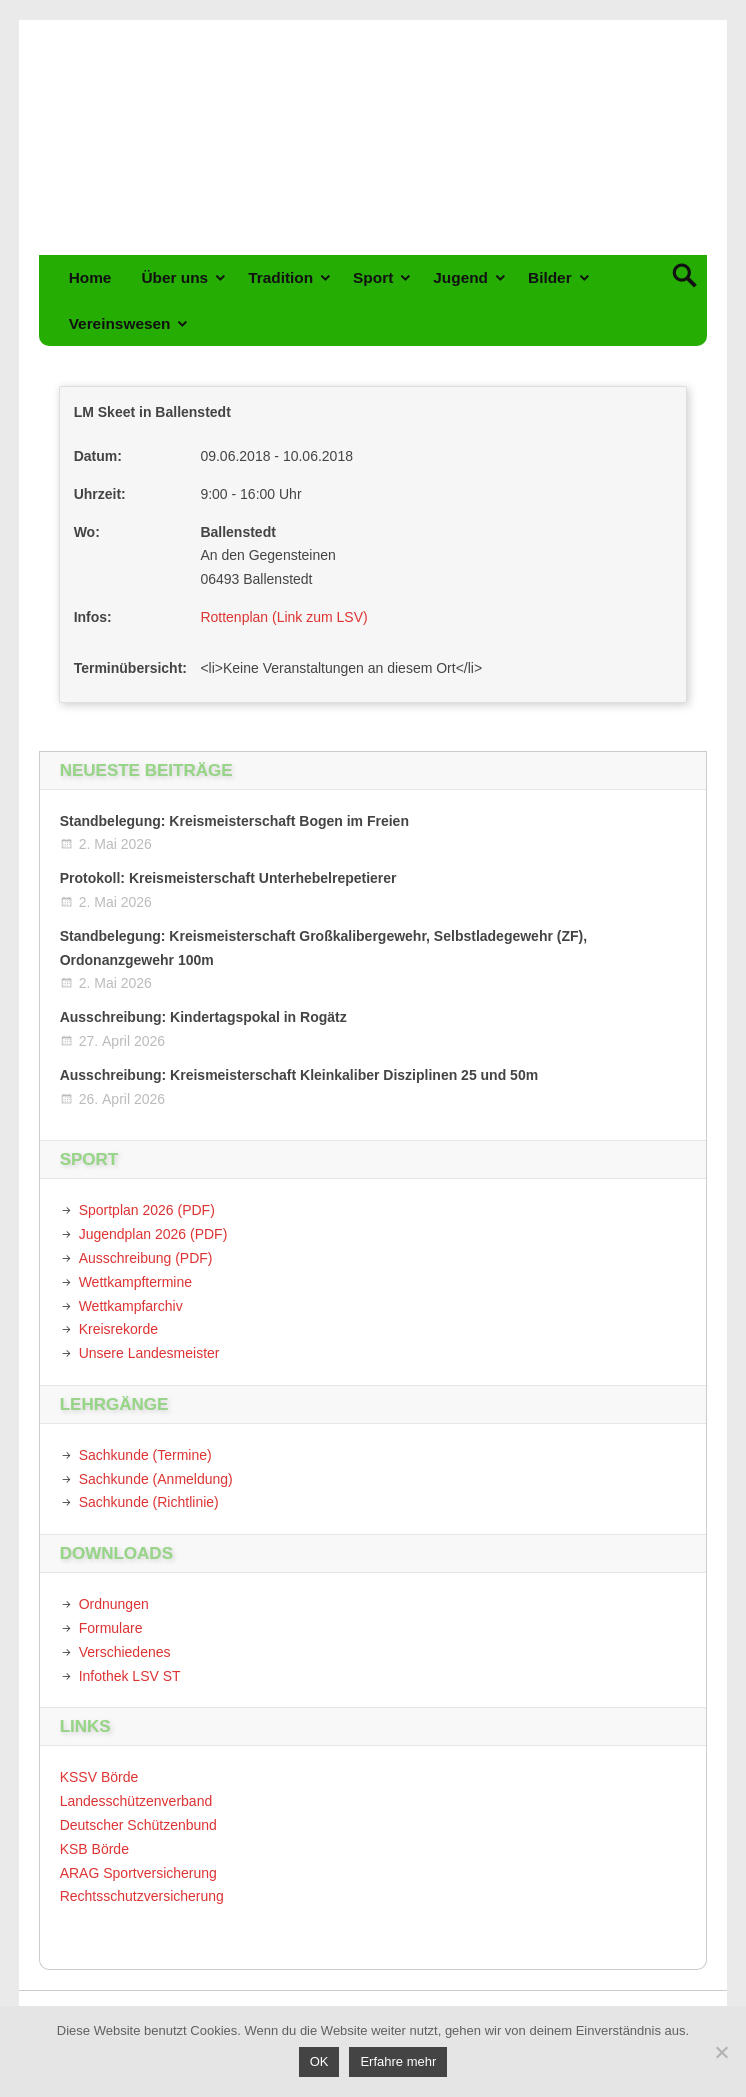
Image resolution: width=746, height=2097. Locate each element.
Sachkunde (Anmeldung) (156, 1479)
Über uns (174, 277)
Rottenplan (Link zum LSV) (283, 617)
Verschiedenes (125, 1652)
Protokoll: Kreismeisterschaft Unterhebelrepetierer (228, 878)
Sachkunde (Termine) (145, 1455)
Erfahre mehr (398, 2061)
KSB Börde (94, 1849)
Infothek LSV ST (130, 1676)
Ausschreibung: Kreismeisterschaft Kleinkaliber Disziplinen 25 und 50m (299, 1075)
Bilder (550, 277)
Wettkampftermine (135, 1282)
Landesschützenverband (136, 1801)
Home (90, 277)
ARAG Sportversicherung (138, 1873)
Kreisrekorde (118, 1329)
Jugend (460, 277)
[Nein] (721, 2052)
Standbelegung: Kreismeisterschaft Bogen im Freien (234, 821)
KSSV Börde (99, 1777)
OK (319, 2061)
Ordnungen (114, 1604)
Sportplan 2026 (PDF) (147, 1210)
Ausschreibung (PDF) (146, 1258)
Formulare (111, 1628)
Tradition (280, 277)
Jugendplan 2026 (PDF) (153, 1234)
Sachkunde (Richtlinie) (149, 1502)
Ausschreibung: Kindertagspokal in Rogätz (203, 1017)
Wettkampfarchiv (131, 1306)
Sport (373, 277)
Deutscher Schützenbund (138, 1825)
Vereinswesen (120, 323)
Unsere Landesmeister (149, 1353)
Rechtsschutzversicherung (142, 1896)
